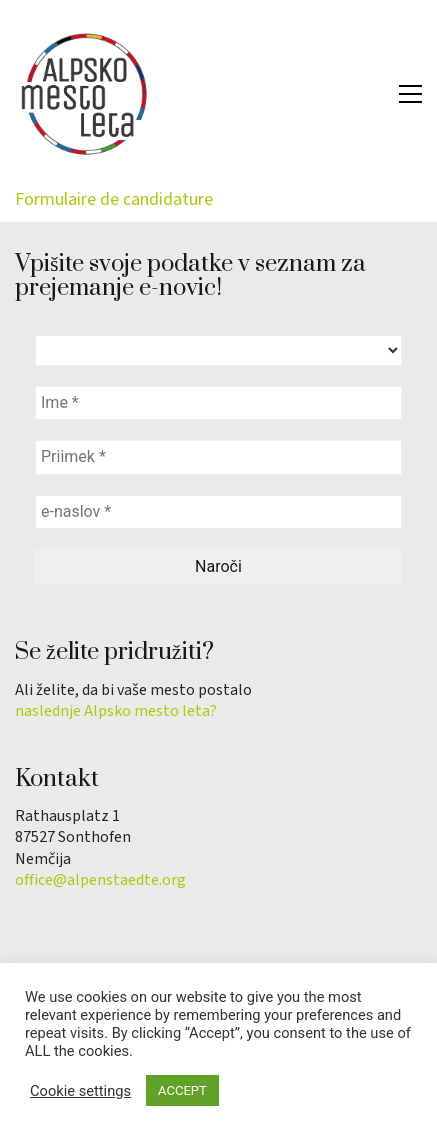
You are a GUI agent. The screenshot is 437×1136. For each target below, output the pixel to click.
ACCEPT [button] (182, 1090)
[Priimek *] (218, 457)
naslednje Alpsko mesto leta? (116, 711)
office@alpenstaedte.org (100, 880)
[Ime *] (218, 403)
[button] (410, 94)
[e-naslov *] (218, 512)
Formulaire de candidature (114, 199)
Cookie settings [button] (80, 1091)
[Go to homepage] (85, 94)
